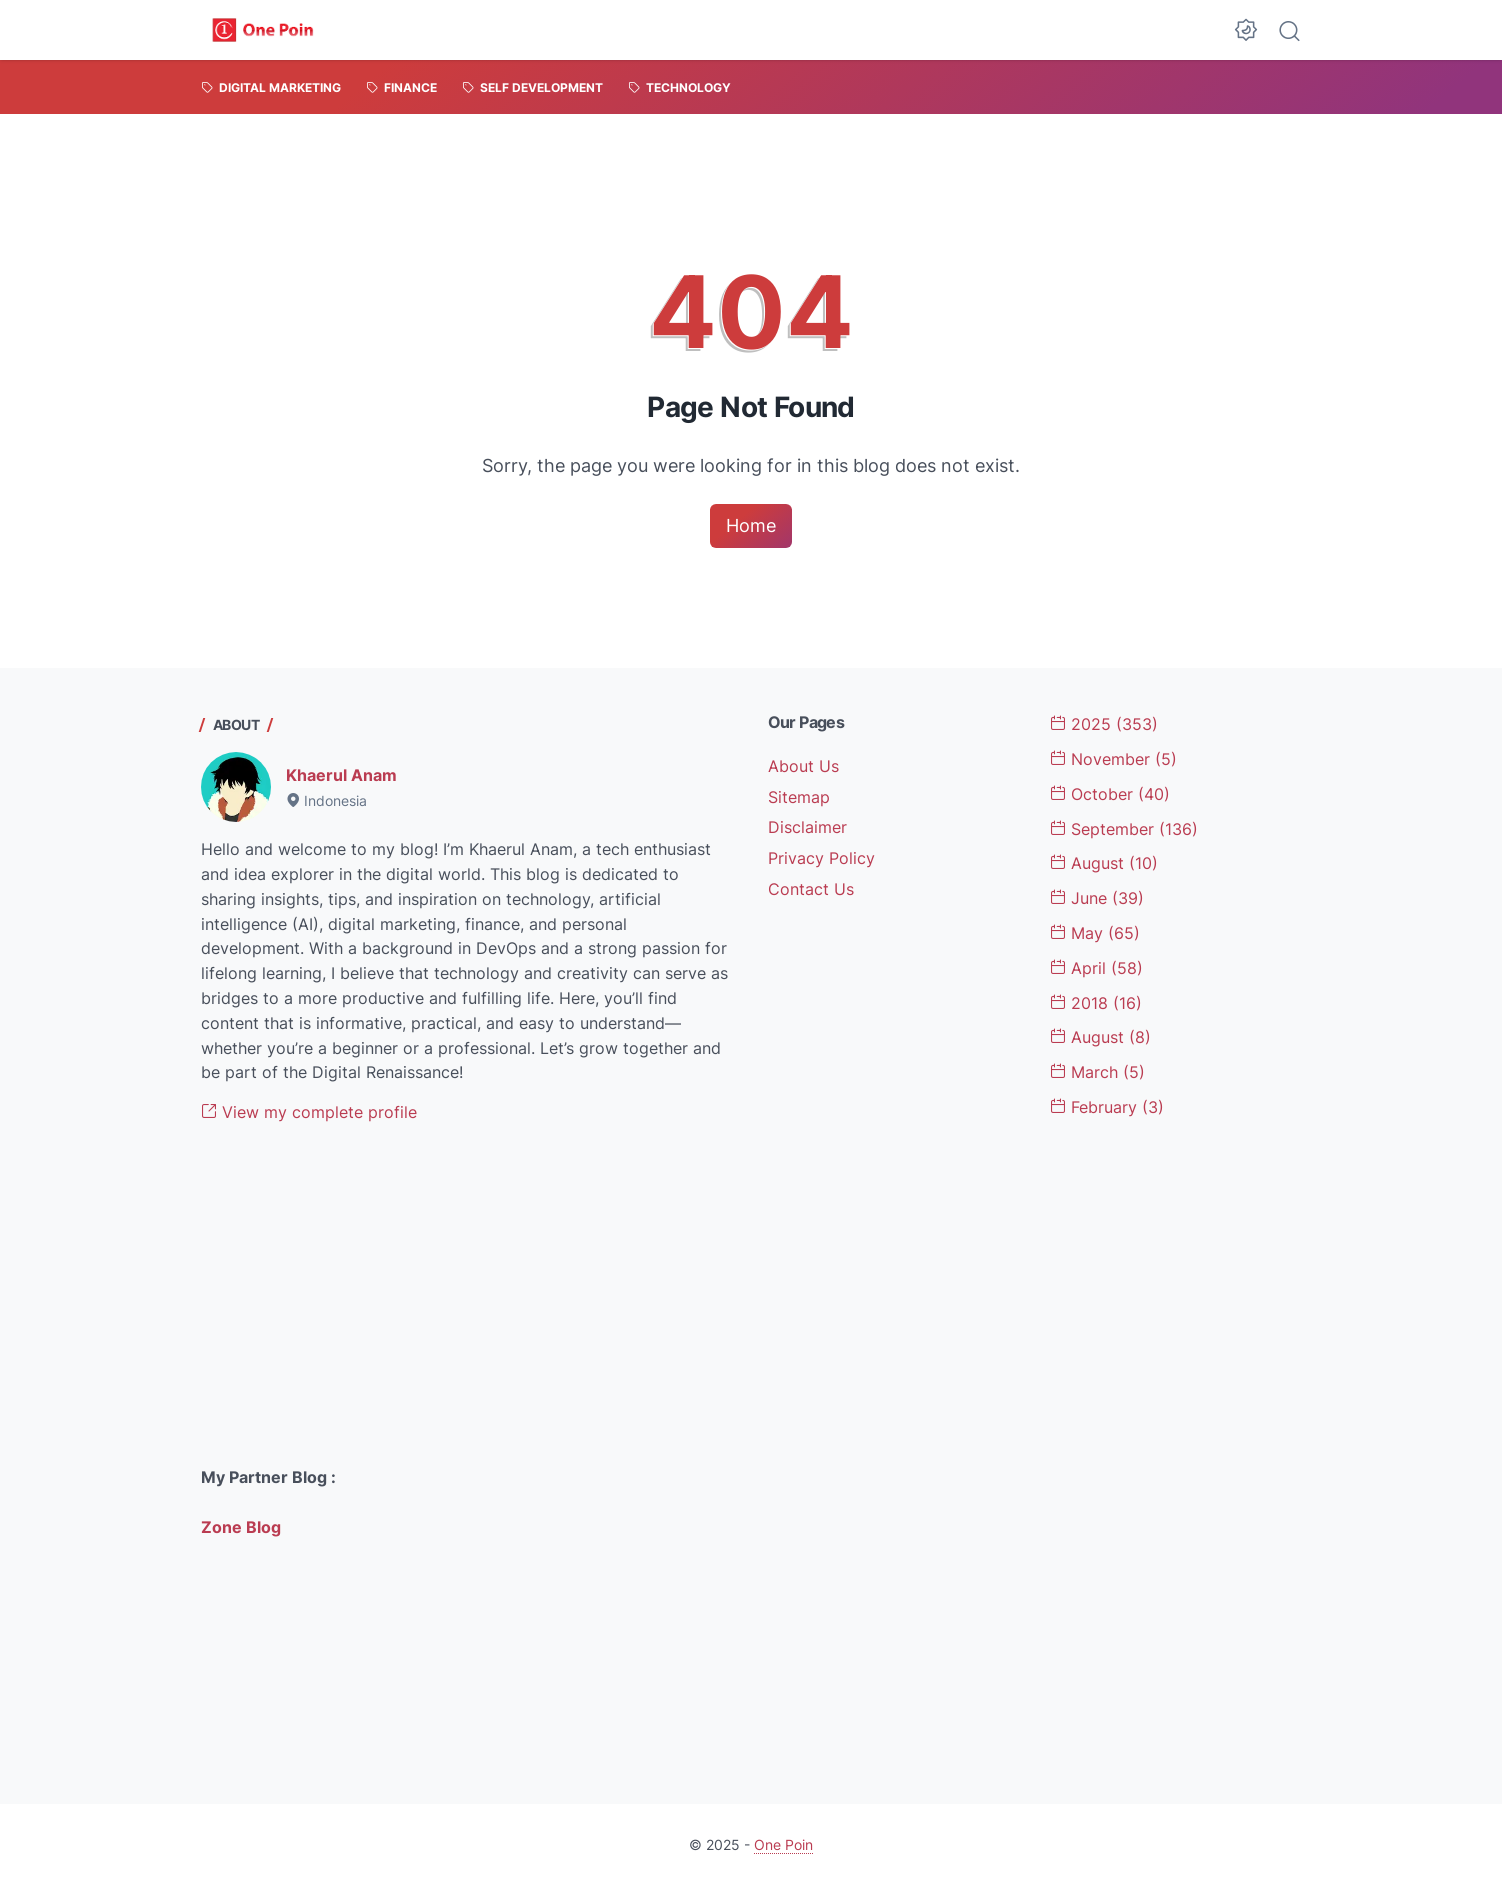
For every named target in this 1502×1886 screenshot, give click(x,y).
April (1096, 968)
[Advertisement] (468, 1295)
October (1110, 794)
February (1107, 1107)
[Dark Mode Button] (1246, 30)
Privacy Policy (821, 858)
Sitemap (799, 797)
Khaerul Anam (341, 775)
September (1124, 829)
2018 (1096, 1003)
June (1097, 898)
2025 (1104, 724)
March (1097, 1072)
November (1113, 759)
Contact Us (811, 889)
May (1095, 933)
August (1104, 863)
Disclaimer (807, 827)
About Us (803, 766)
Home (751, 525)
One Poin (783, 1844)
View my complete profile (309, 1112)
